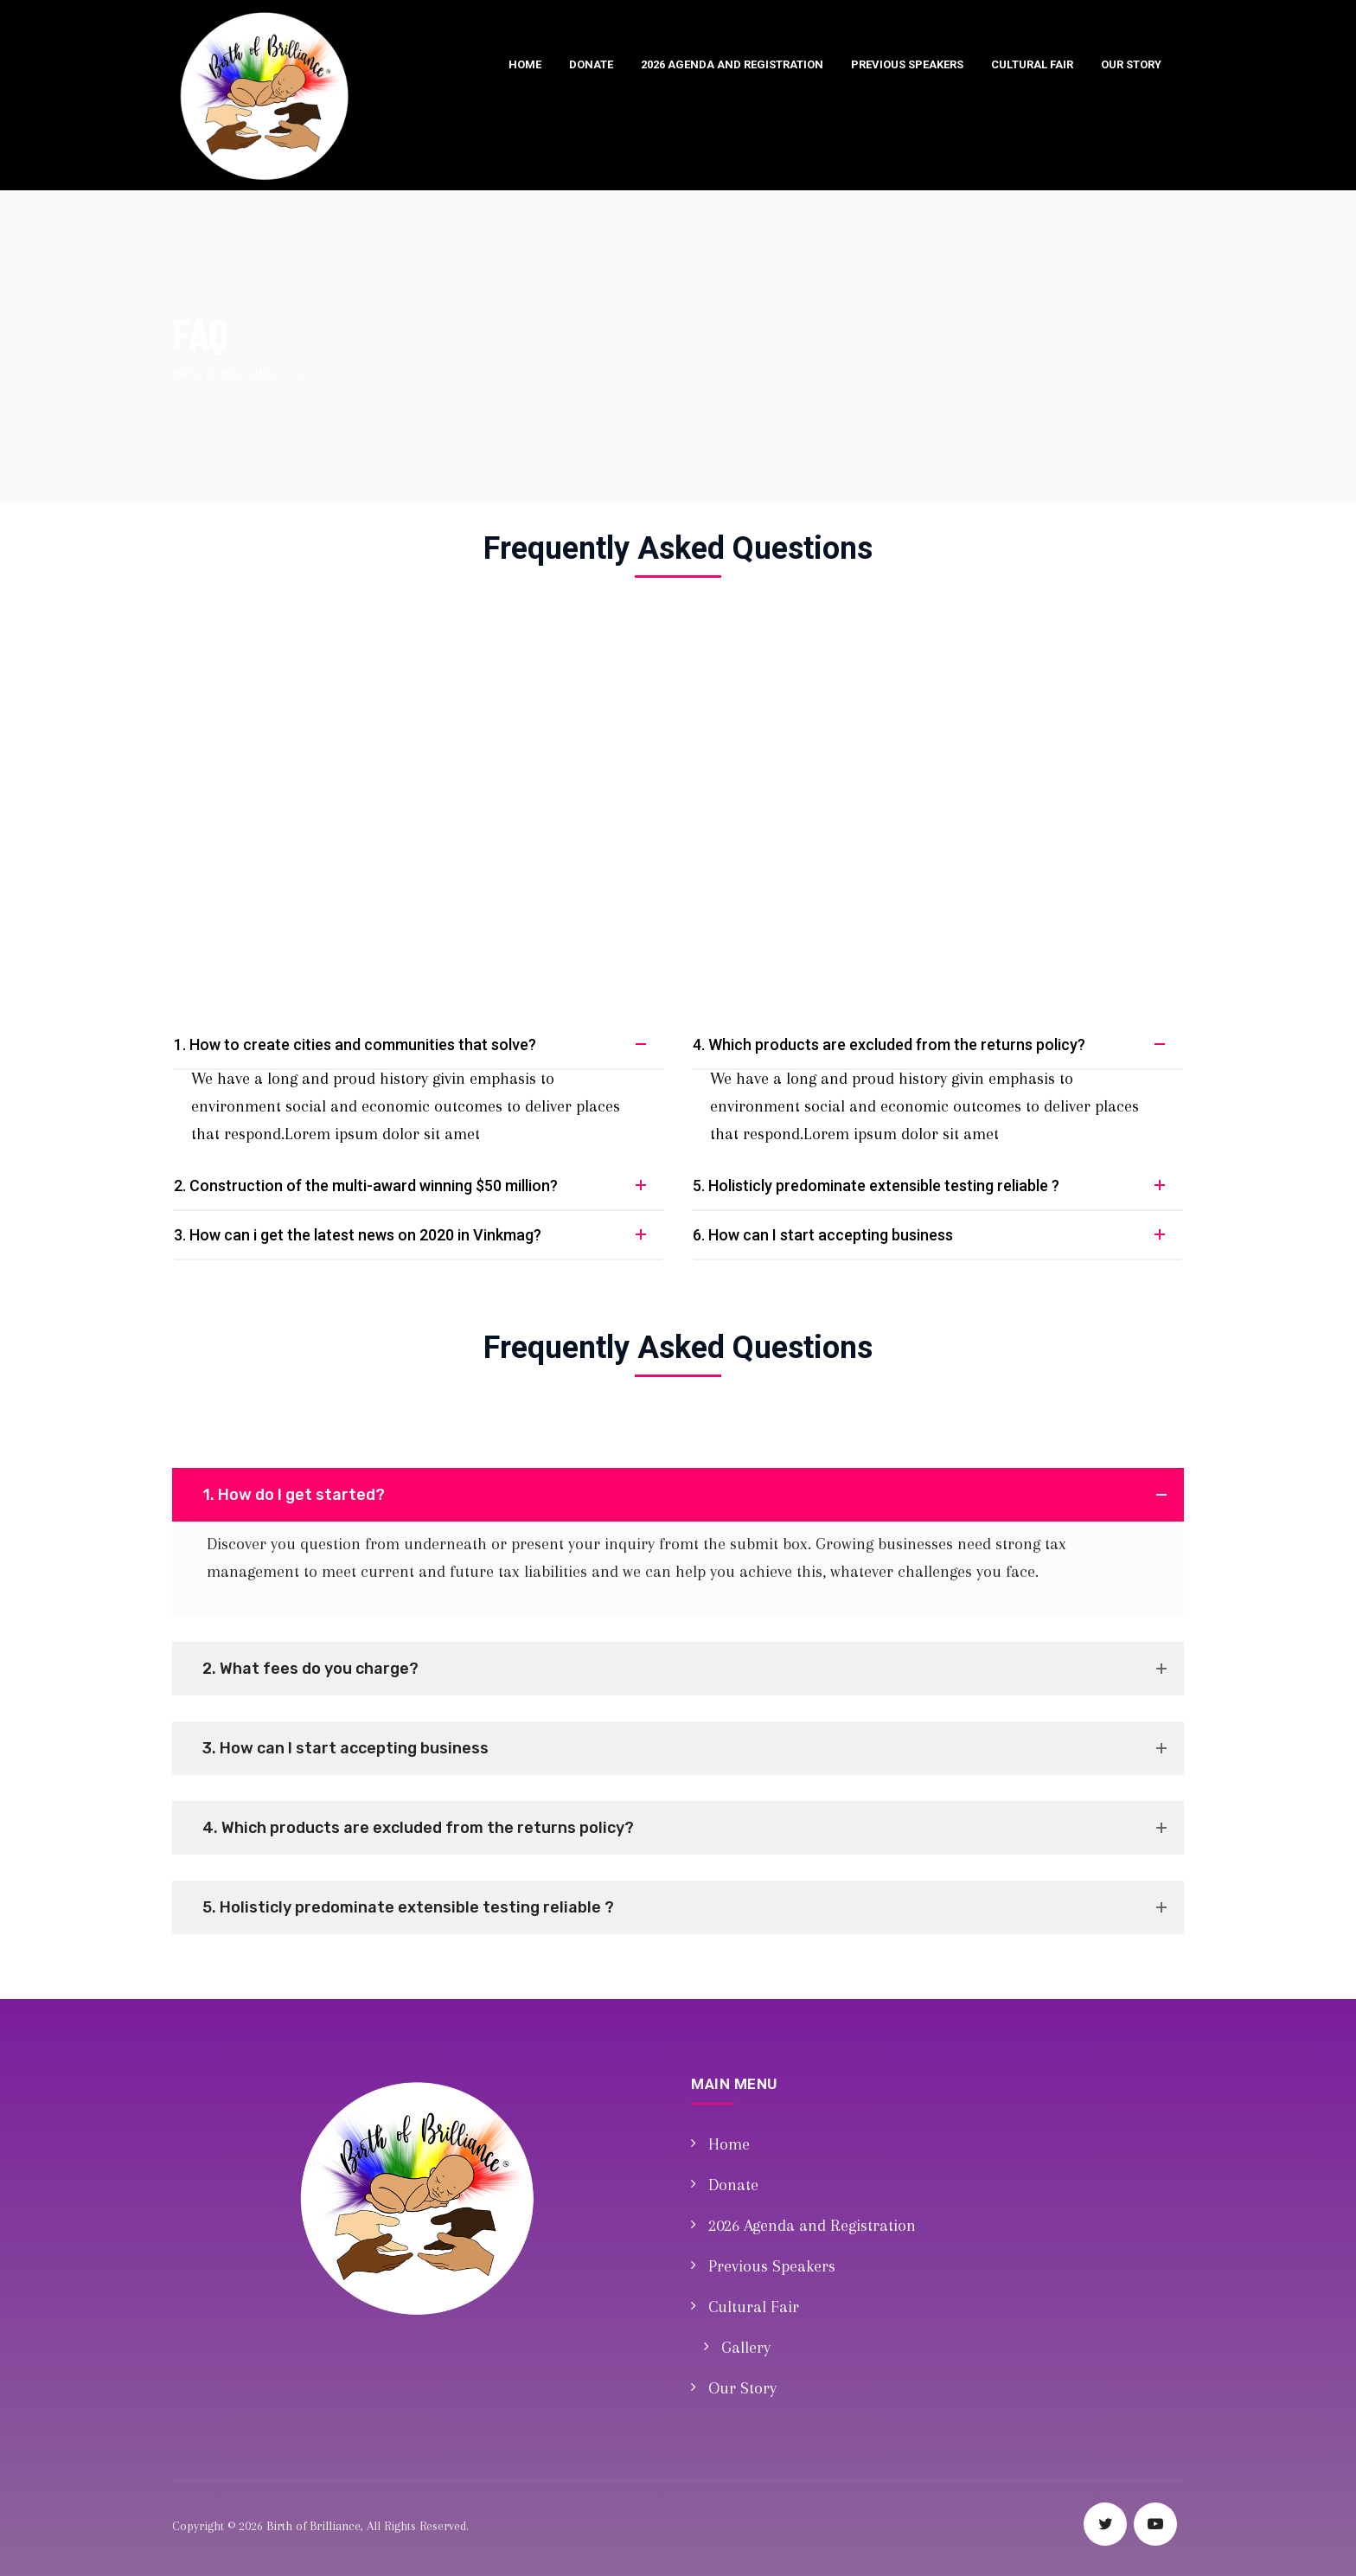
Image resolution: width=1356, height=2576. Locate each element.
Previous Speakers (907, 64)
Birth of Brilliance (313, 2526)
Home (524, 64)
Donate (591, 64)
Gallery (746, 2347)
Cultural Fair (1032, 64)
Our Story (1131, 64)
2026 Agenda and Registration (732, 64)
